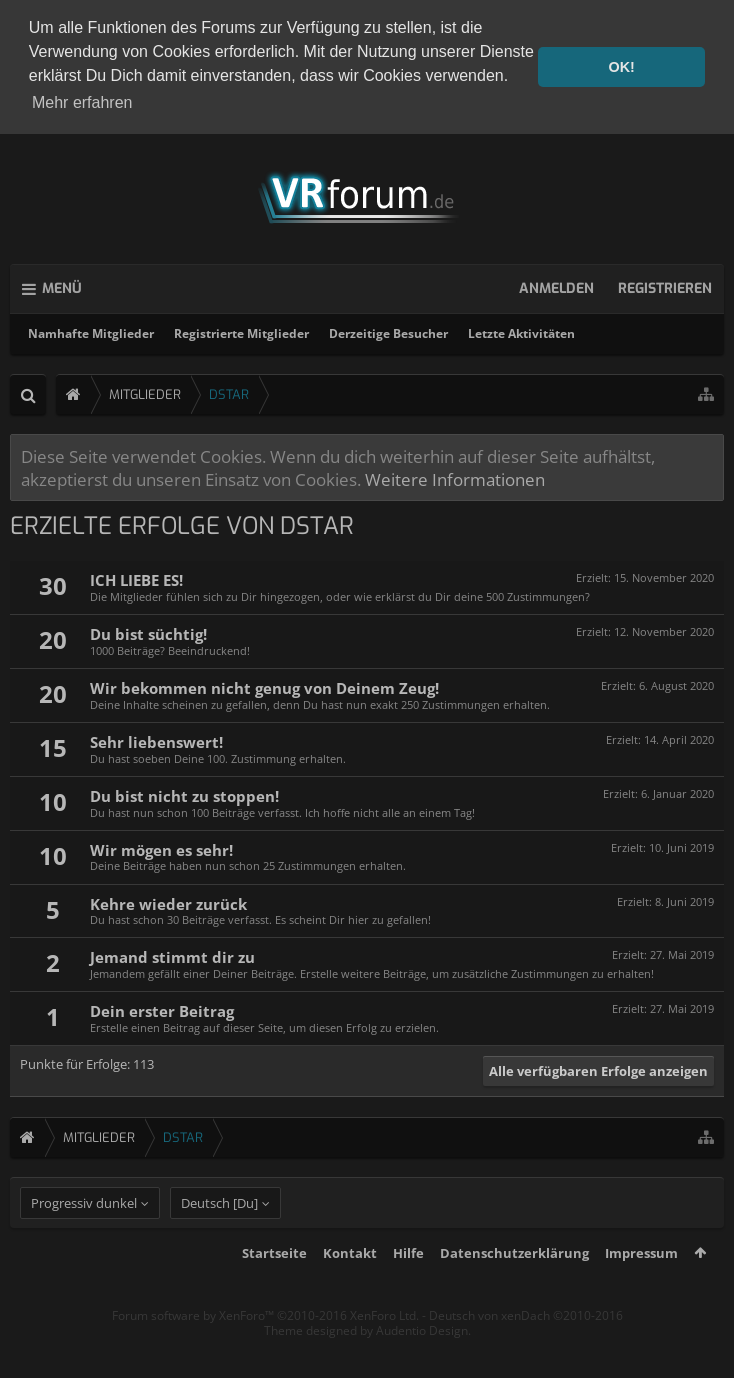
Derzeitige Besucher (388, 333)
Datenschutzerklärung (514, 1290)
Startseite (274, 1290)
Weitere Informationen (455, 479)
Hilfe (408, 1290)
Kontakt (350, 1290)
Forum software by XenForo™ (265, 1352)
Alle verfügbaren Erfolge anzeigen (598, 1071)
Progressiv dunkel (84, 1240)
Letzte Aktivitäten (521, 333)
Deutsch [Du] (219, 1240)
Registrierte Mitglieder (241, 333)
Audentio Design (422, 1367)
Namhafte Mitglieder (91, 333)
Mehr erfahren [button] (82, 102)
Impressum (641, 1290)
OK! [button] (621, 67)
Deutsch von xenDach (526, 1352)
